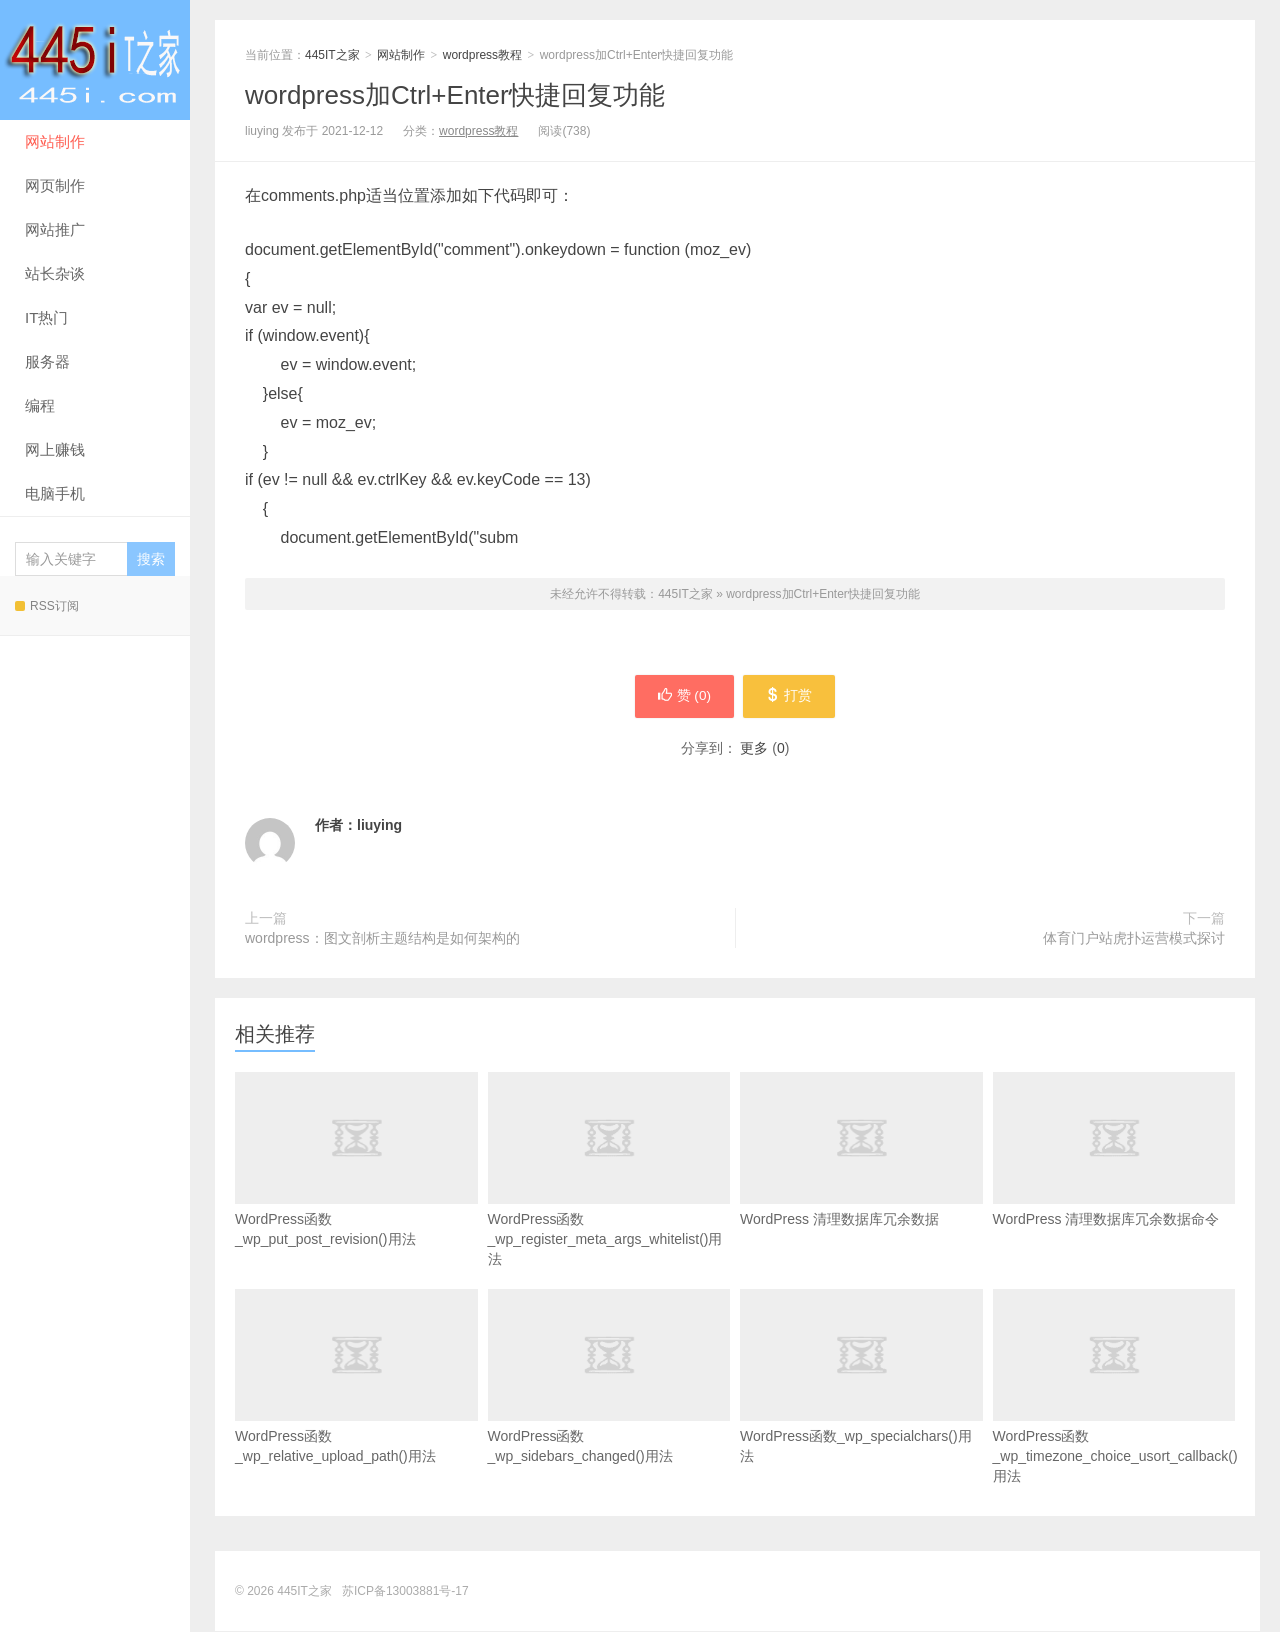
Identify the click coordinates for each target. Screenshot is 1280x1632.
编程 (40, 405)
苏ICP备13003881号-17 (405, 1592)
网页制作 (55, 185)
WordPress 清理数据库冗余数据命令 (1114, 1181)
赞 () (681, 697)
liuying (379, 826)
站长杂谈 (55, 273)
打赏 (792, 697)
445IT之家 (95, 60)
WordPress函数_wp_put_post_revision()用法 (356, 1191)
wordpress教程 (482, 55)
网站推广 (55, 229)
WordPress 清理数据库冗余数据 (861, 1181)
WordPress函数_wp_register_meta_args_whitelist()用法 (609, 1201)
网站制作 (55, 141)
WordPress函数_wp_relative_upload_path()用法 (356, 1408)
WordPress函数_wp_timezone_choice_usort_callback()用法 (1114, 1418)
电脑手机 (55, 493)
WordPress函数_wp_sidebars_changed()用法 (609, 1408)
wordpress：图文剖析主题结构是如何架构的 (382, 939)
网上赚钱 (55, 449)
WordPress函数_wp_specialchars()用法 (861, 1408)
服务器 (47, 361)
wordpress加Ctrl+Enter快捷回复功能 (455, 95)
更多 (754, 749)
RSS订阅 (47, 606)
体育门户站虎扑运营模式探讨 (1134, 939)
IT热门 (46, 317)
